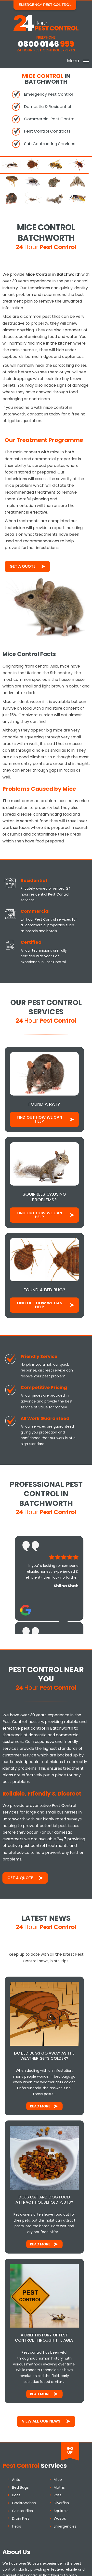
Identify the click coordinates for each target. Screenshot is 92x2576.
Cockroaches (24, 2481)
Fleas (16, 2505)
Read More (42, 2092)
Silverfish (63, 2481)
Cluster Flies (22, 2489)
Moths (60, 2466)
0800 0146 (46, 45)
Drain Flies (20, 2497)
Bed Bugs (20, 2466)
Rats (59, 2473)
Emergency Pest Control (46, 4)
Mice (59, 2458)
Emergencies (66, 2505)
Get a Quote (23, 567)
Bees (16, 2473)
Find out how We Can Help (41, 1114)
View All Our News (41, 2400)
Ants (16, 2458)
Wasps (61, 2497)
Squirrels (62, 2489)
